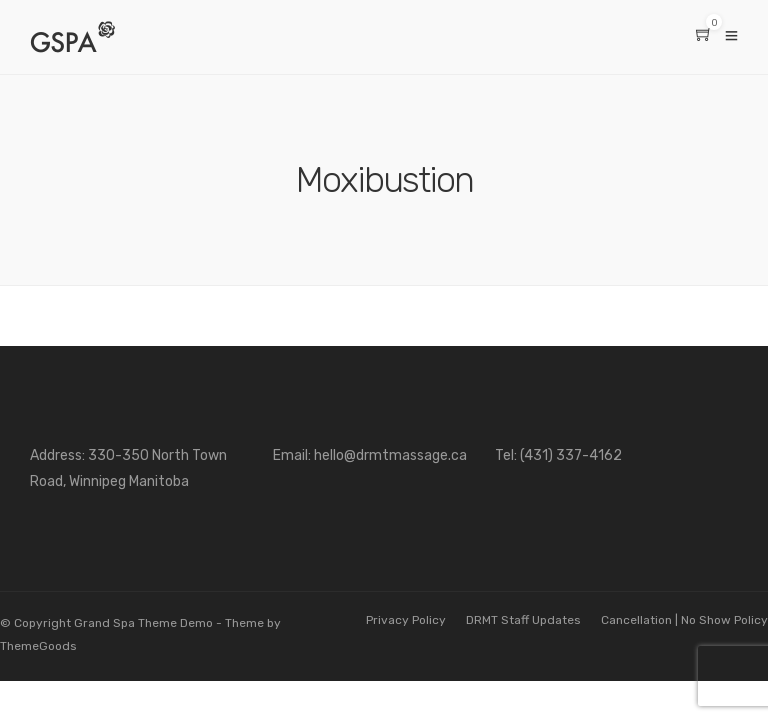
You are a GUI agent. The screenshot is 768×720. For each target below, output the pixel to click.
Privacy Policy (406, 620)
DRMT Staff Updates (523, 620)
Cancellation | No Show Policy (684, 620)
